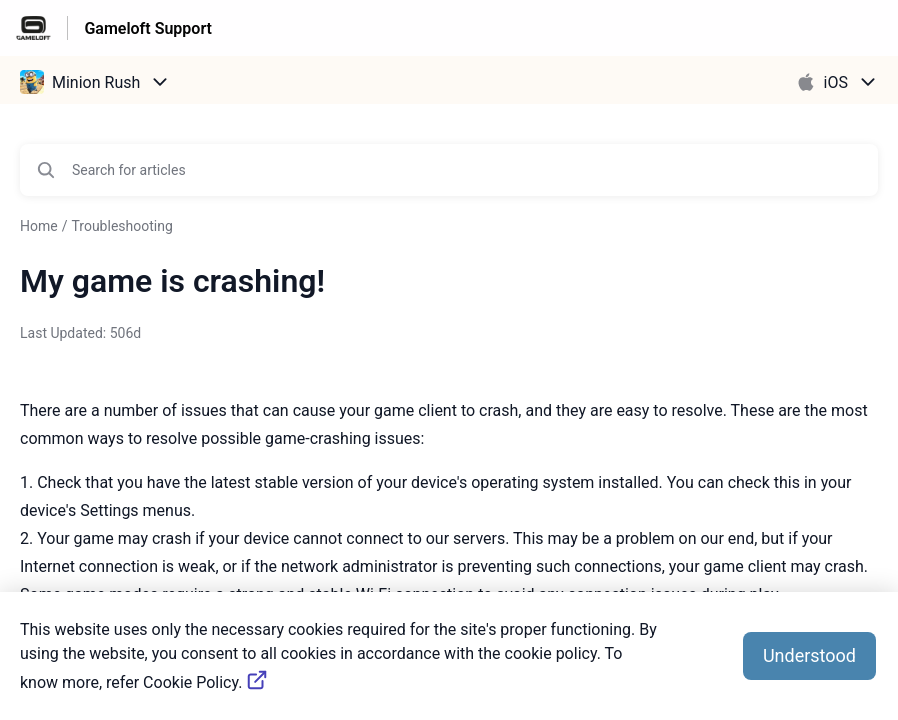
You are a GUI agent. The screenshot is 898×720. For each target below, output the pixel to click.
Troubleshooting (121, 226)
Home (39, 226)
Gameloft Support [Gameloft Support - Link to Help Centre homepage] (148, 28)
